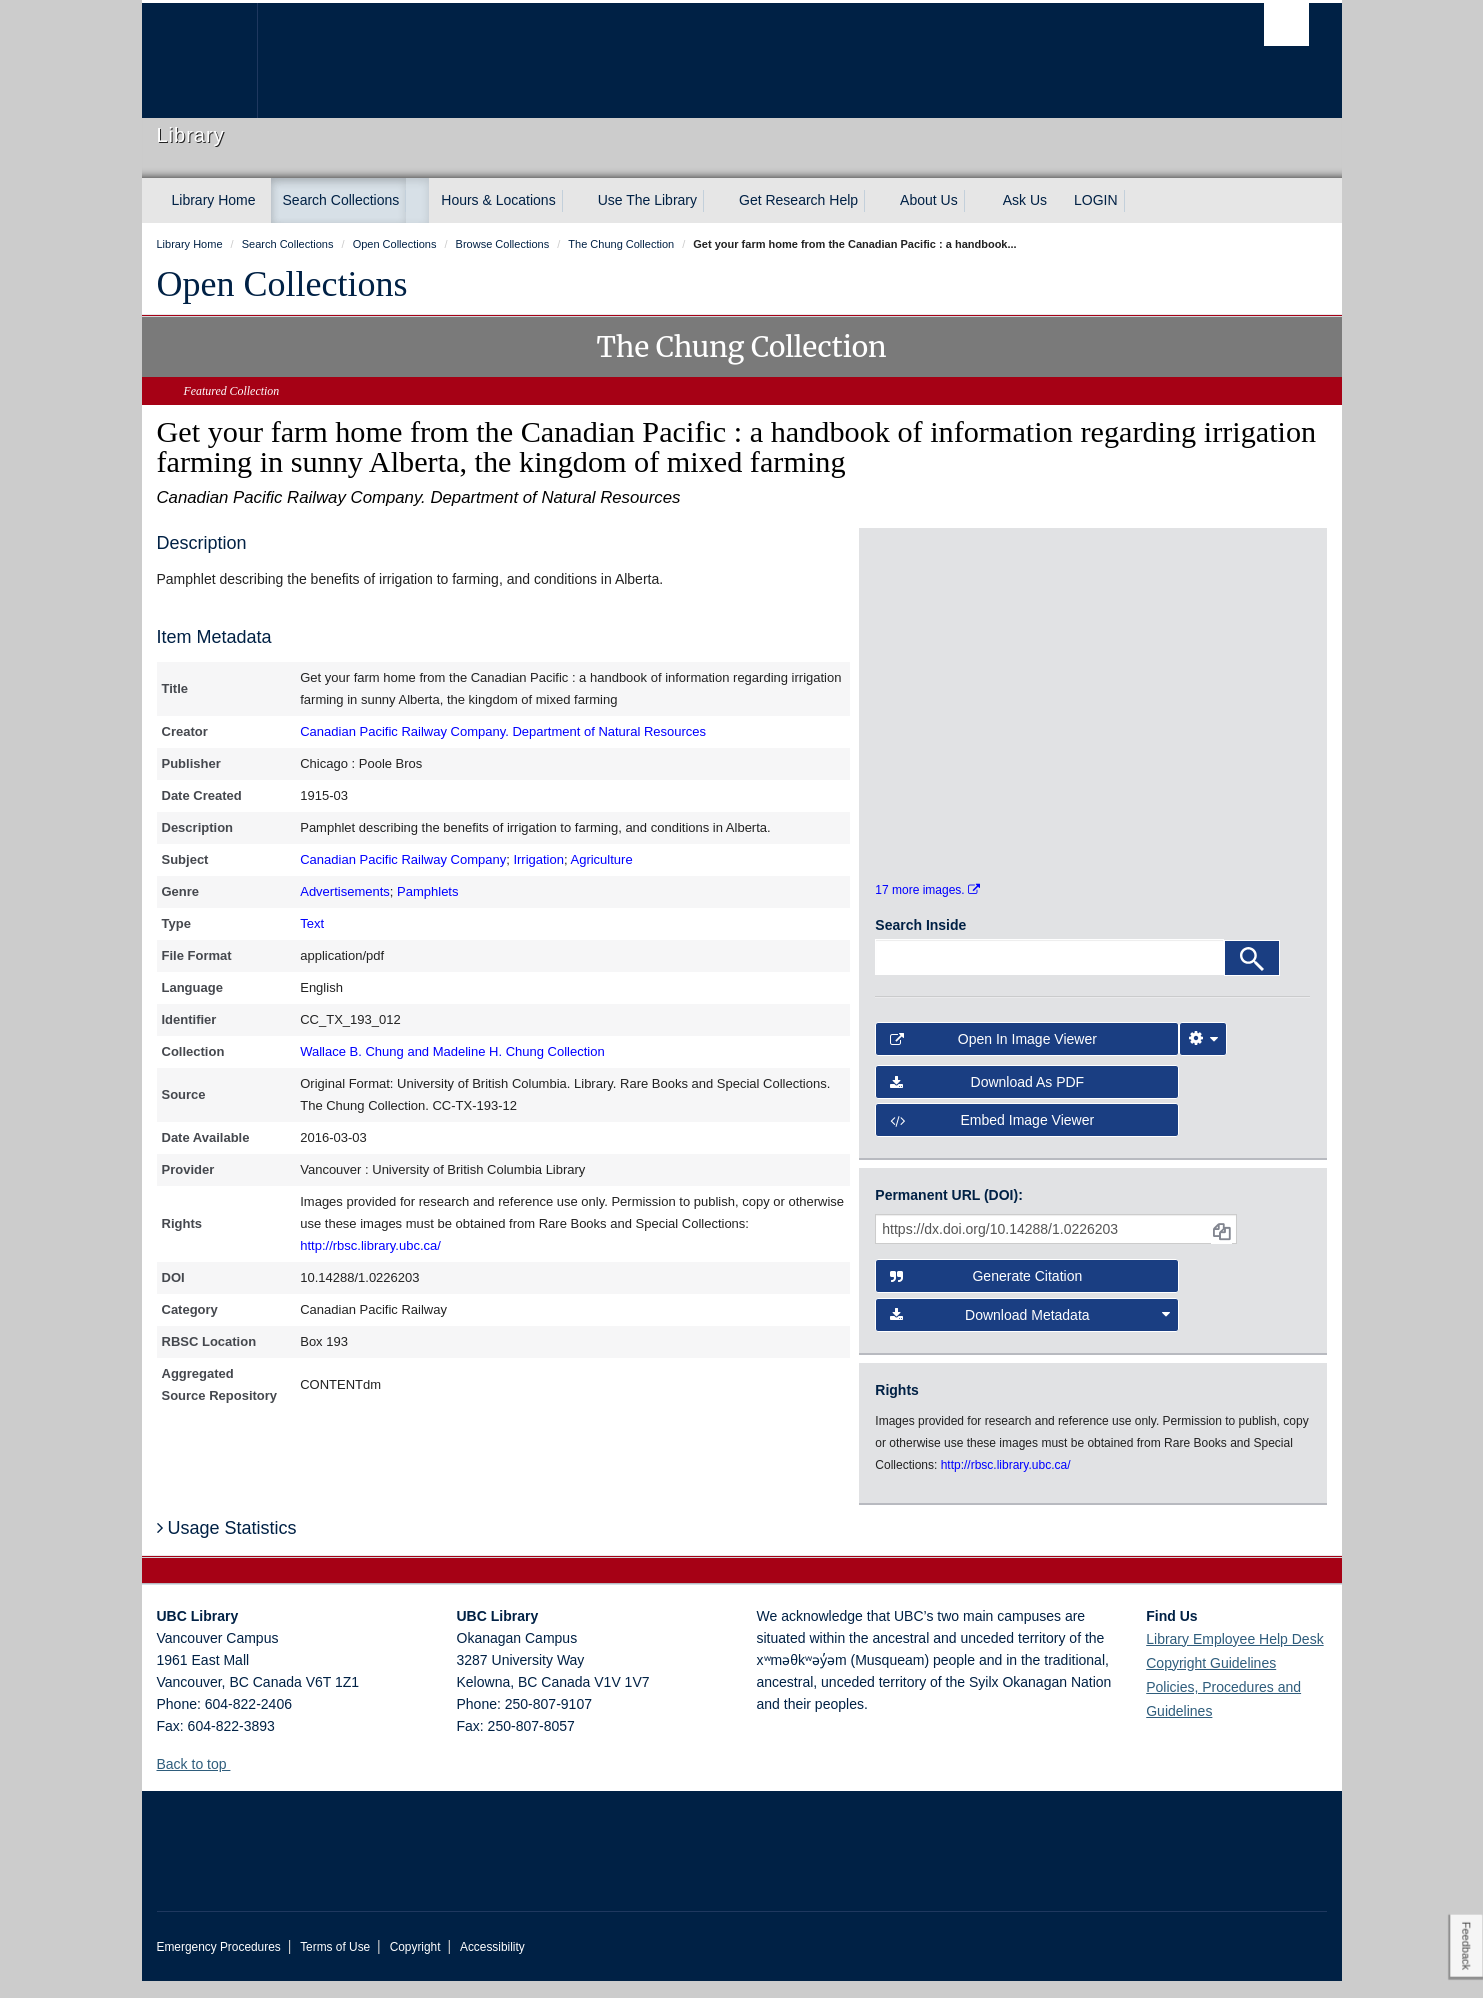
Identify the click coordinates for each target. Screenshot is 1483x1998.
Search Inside (920, 943)
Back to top (201, 1781)
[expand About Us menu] (976, 201)
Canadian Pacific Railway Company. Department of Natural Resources (503, 731)
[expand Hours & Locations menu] (574, 201)
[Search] (1252, 976)
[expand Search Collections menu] (417, 201)
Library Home (214, 200)
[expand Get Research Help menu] (876, 201)
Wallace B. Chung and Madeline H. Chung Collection (452, 1051)
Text (312, 923)
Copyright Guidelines (1211, 1680)
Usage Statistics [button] (227, 1546)
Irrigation (538, 859)
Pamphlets (427, 891)
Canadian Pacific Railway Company (403, 859)
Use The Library (647, 200)
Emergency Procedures (219, 1964)
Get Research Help (798, 200)
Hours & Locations (498, 200)
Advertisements (345, 891)
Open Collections (282, 284)
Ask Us (1025, 200)
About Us (929, 200)
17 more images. (927, 908)
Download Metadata (1030, 1332)
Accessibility (492, 1964)
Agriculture (601, 859)
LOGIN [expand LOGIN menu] (1096, 200)
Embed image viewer (992, 1138)
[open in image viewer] (929, 659)
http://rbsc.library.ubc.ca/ (370, 1245)
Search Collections (341, 200)
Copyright (415, 1964)
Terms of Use (335, 1964)
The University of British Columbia (199, 60)
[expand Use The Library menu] (715, 201)
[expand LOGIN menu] (1136, 201)
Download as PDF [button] (987, 1099)
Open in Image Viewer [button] (993, 1057)
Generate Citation (986, 1294)
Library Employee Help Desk (1234, 1656)
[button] (237, 1780)
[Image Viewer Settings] (1203, 1057)
